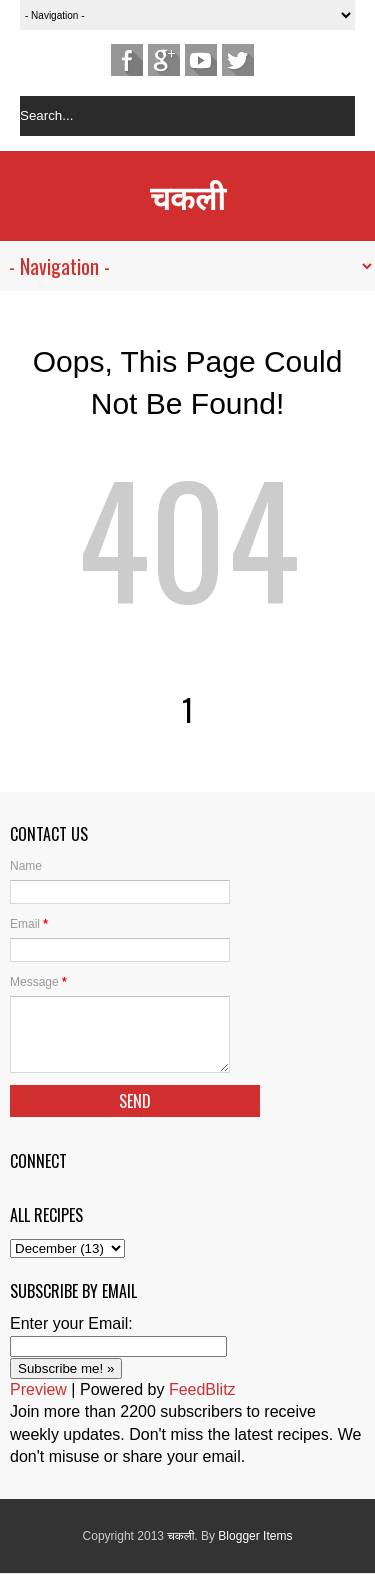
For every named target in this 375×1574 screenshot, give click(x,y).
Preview (38, 1389)
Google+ (164, 60)
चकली (187, 195)
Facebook (127, 60)
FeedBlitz (202, 1389)
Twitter (238, 60)
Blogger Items (255, 1536)
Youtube (201, 60)
